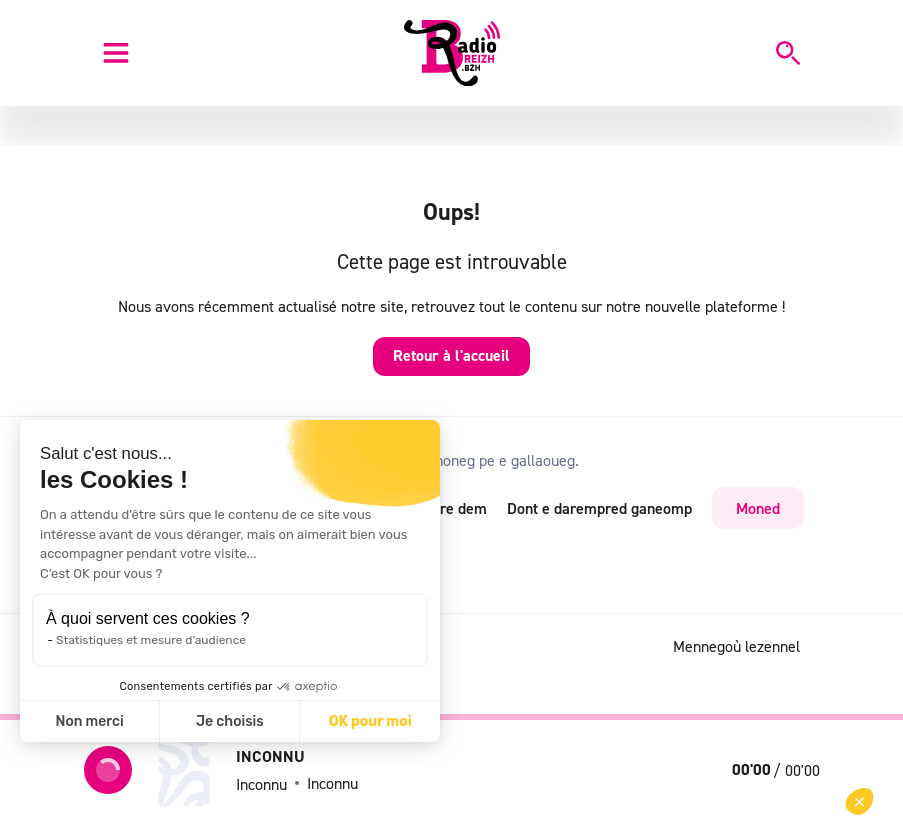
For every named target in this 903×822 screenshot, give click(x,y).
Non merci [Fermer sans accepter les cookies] (89, 721)
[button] (859, 801)
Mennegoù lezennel (736, 646)
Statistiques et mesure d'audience (151, 640)
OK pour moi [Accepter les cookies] (370, 721)
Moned (758, 508)
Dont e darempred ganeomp (599, 508)
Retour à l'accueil (451, 355)
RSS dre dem (443, 508)
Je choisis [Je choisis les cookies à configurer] (230, 721)
